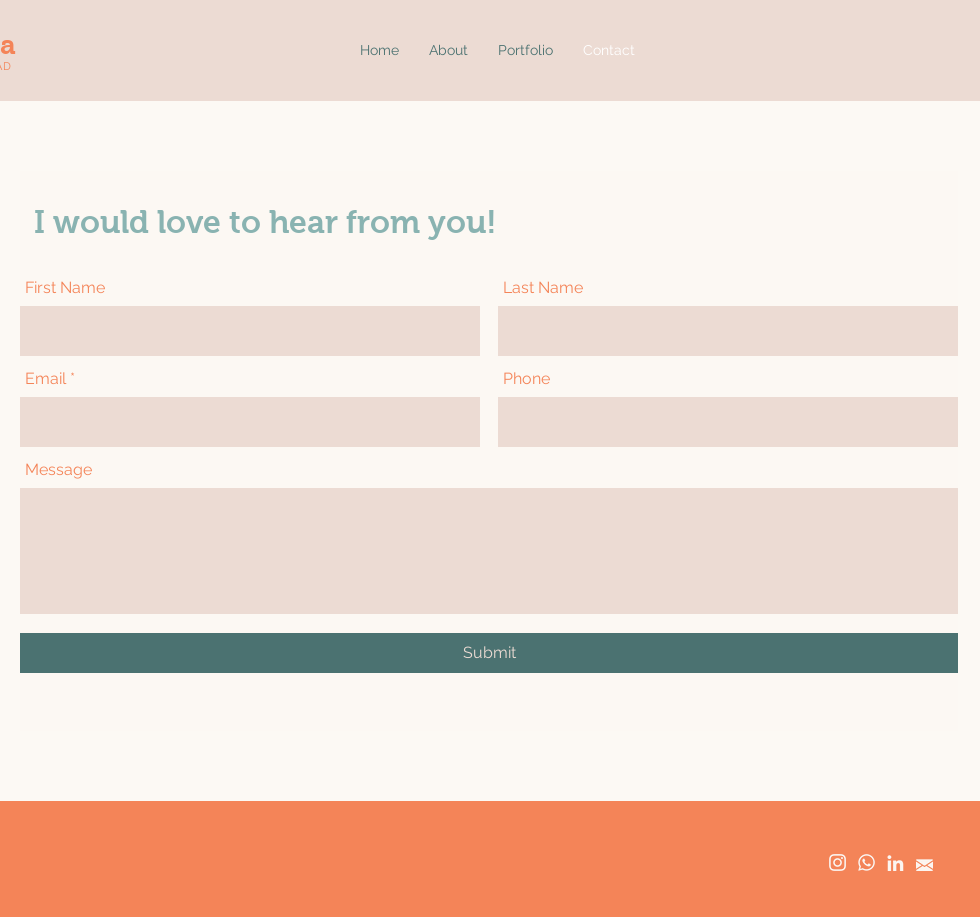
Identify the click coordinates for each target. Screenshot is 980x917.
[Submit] (489, 653)
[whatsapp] (866, 862)
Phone (526, 379)
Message (58, 470)
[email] (924, 862)
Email (45, 379)
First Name (65, 288)
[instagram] (837, 862)
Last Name (543, 288)
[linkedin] (895, 862)
